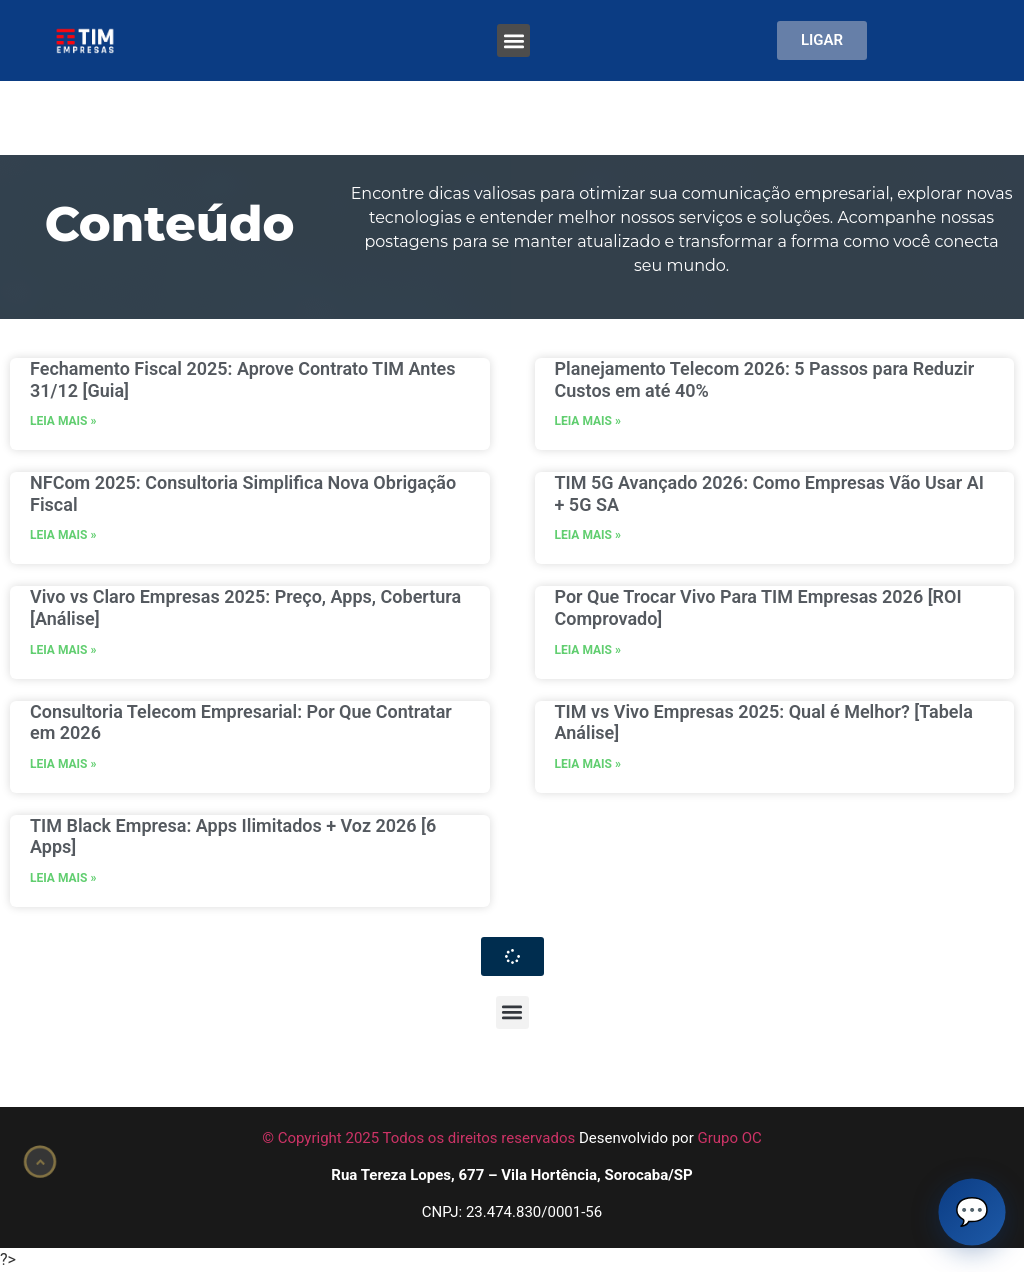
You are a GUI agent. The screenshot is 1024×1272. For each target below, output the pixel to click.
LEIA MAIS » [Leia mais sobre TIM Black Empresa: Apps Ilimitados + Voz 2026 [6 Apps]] (63, 878)
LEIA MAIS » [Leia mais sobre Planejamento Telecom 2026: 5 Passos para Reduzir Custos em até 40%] (588, 421)
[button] (513, 40)
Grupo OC (729, 1138)
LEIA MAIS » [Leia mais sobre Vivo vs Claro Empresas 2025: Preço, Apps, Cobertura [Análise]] (63, 650)
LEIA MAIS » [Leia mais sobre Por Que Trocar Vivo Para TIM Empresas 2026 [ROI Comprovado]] (588, 650)
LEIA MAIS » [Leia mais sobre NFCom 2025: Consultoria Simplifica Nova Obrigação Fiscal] (63, 535)
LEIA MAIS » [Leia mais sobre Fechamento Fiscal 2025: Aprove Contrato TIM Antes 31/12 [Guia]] (63, 421)
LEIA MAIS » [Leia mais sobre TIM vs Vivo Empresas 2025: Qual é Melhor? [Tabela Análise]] (588, 764)
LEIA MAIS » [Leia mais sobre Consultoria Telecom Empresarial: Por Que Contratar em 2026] (63, 764)
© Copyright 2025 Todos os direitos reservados (418, 1138)
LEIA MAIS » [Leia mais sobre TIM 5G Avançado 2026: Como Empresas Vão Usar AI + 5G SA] (588, 535)
